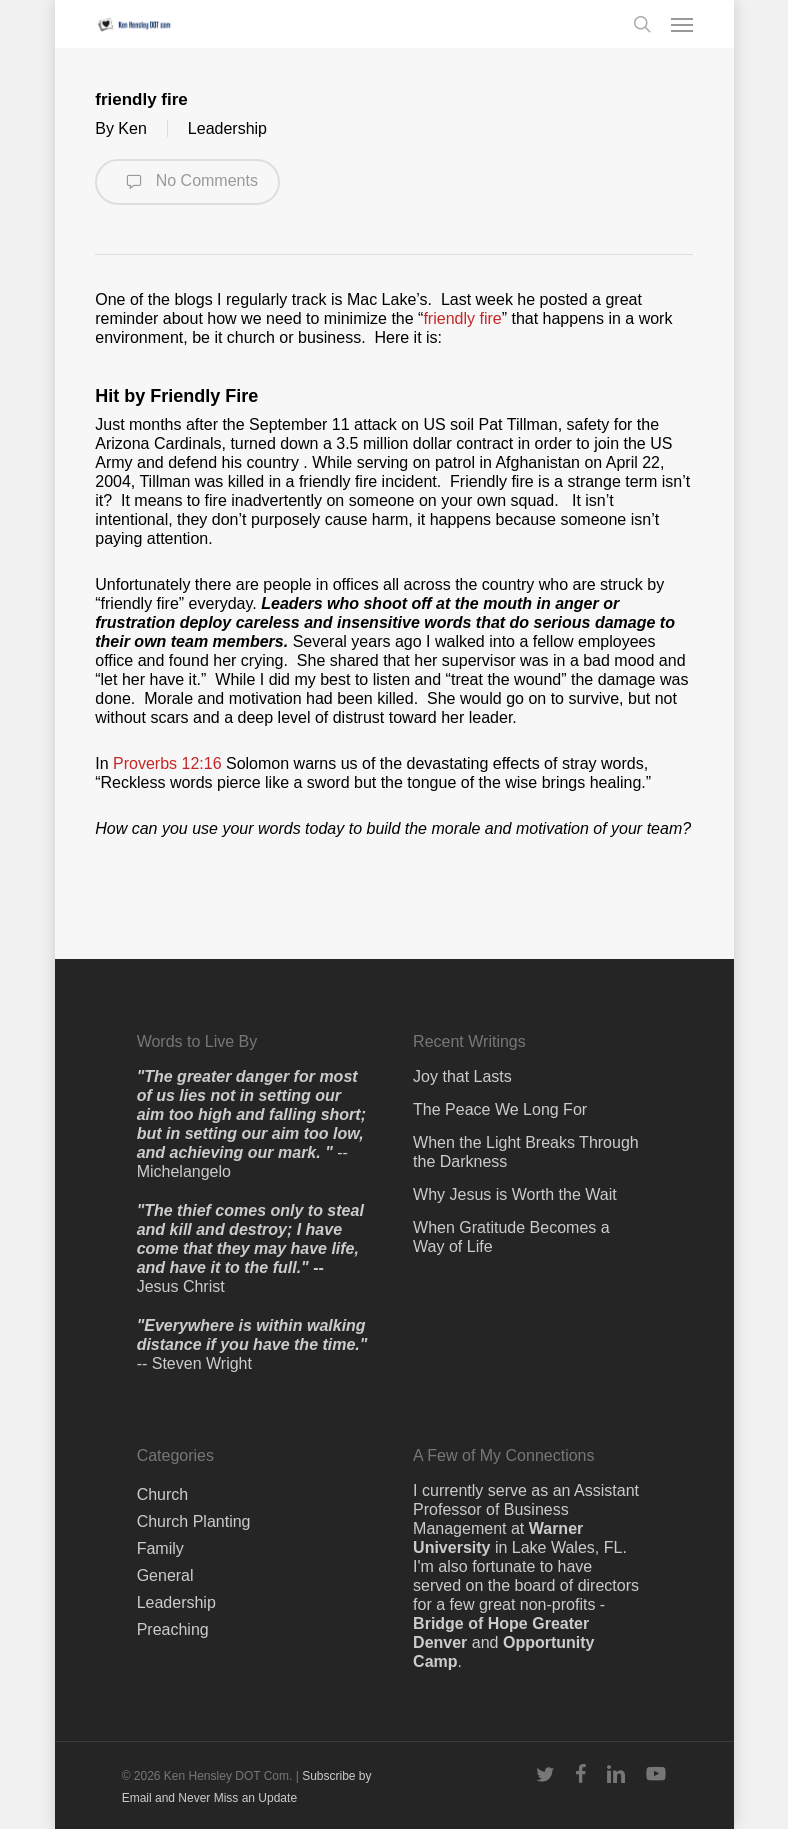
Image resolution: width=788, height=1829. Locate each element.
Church (163, 1494)
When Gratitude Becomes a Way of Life (511, 1237)
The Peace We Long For (500, 1109)
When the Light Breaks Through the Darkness (526, 1152)
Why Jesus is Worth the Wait (515, 1194)
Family (160, 1548)
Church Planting (194, 1521)
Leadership (227, 128)
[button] (682, 24)
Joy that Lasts (462, 1076)
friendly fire (462, 318)
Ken (132, 128)
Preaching (173, 1629)
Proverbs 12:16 (167, 763)
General (165, 1575)
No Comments (187, 182)
